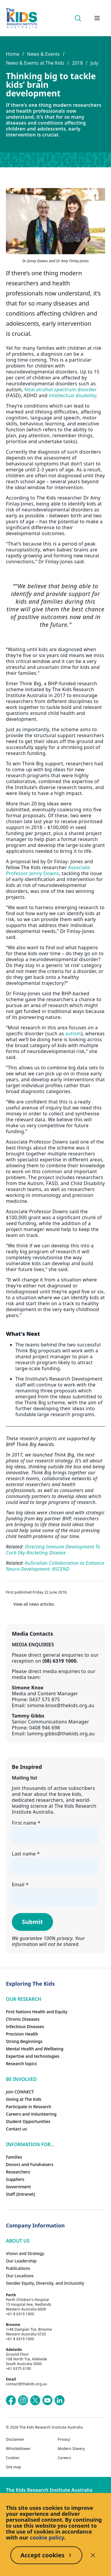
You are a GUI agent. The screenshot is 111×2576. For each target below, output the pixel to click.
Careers (64, 2458)
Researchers (18, 2172)
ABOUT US (18, 2241)
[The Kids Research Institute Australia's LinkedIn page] (59, 2400)
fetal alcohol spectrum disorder (60, 389)
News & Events (43, 54)
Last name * (26, 1853)
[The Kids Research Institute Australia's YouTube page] (47, 2400)
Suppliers (15, 2179)
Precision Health (22, 2034)
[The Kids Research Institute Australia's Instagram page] (23, 2400)
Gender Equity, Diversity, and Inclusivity (45, 2283)
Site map (13, 2467)
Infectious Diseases (25, 2026)
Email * (20, 1884)
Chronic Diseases (22, 2019)
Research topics (21, 2063)
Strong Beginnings (24, 2041)
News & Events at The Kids (35, 63)
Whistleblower (18, 2448)
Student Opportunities (28, 2121)
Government (18, 2186)
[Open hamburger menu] (97, 18)
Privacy (64, 2439)
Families (14, 2157)
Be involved (21, 2079)
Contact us (16, 2129)
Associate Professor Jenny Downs (48, 870)
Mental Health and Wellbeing (34, 2049)
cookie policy (47, 2537)
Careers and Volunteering (31, 2114)
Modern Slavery (71, 2448)
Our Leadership (21, 2261)
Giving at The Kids (23, 2099)
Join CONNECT (20, 2092)
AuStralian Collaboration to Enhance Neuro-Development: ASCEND (55, 1566)
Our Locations (20, 2275)
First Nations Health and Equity (36, 2011)
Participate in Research (28, 2106)
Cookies (13, 2458)
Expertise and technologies (32, 2056)
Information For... (30, 2144)
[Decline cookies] (93, 2555)
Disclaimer (15, 2439)
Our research (23, 1999)
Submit (32, 1922)
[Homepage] (21, 18)
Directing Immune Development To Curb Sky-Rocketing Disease (53, 1549)
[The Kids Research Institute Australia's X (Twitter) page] (35, 2400)
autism (73, 1033)
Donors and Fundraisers (29, 2164)
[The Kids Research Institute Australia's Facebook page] (11, 2400)
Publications (18, 2268)
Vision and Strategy (25, 2253)
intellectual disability (72, 395)
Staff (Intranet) (20, 2194)
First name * (26, 1823)
